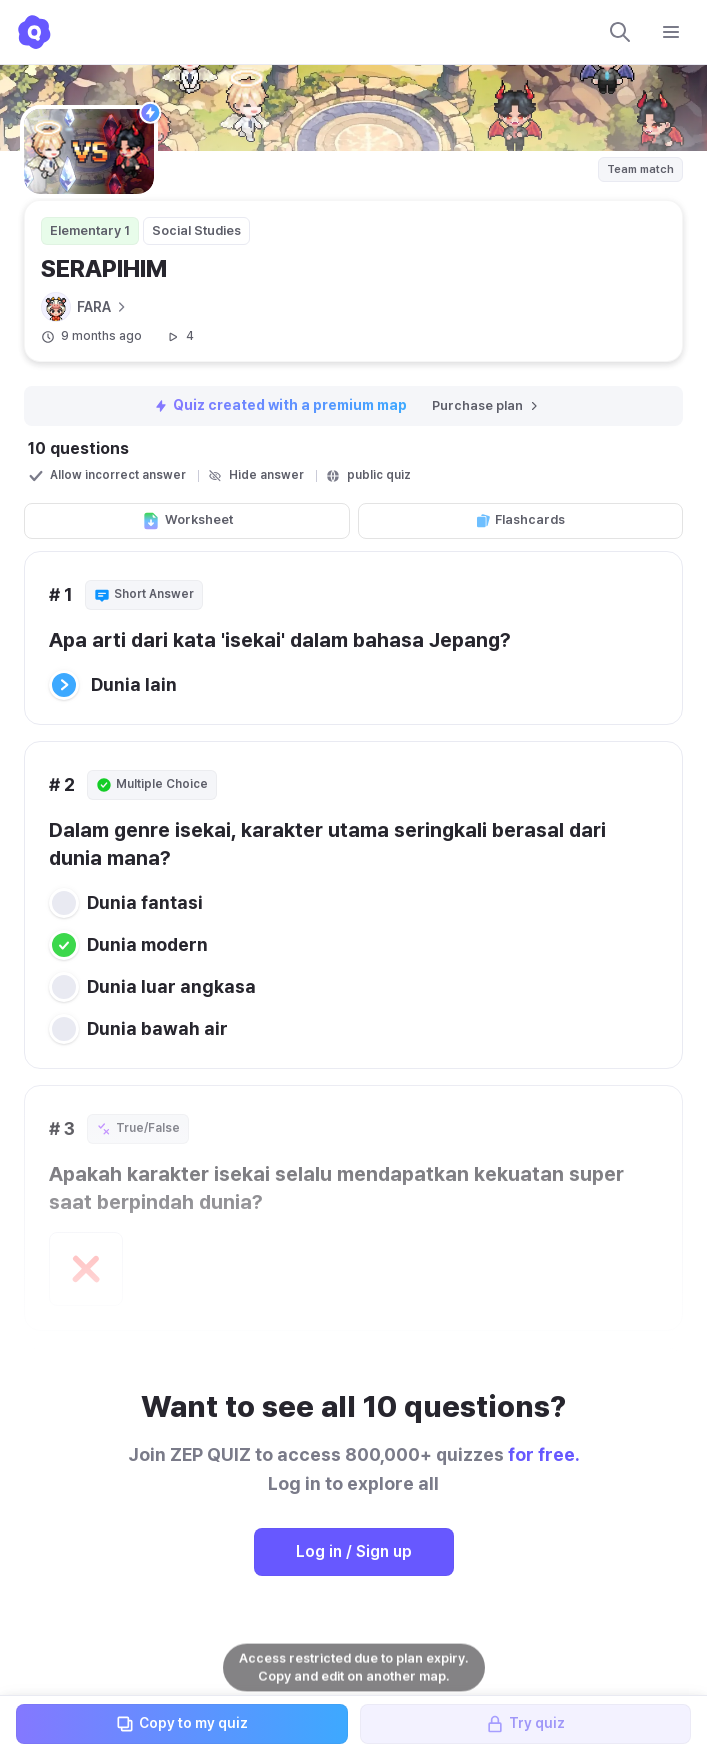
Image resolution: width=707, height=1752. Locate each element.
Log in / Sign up (354, 1551)
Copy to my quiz (181, 1724)
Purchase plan (486, 405)
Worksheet (187, 521)
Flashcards (520, 520)
